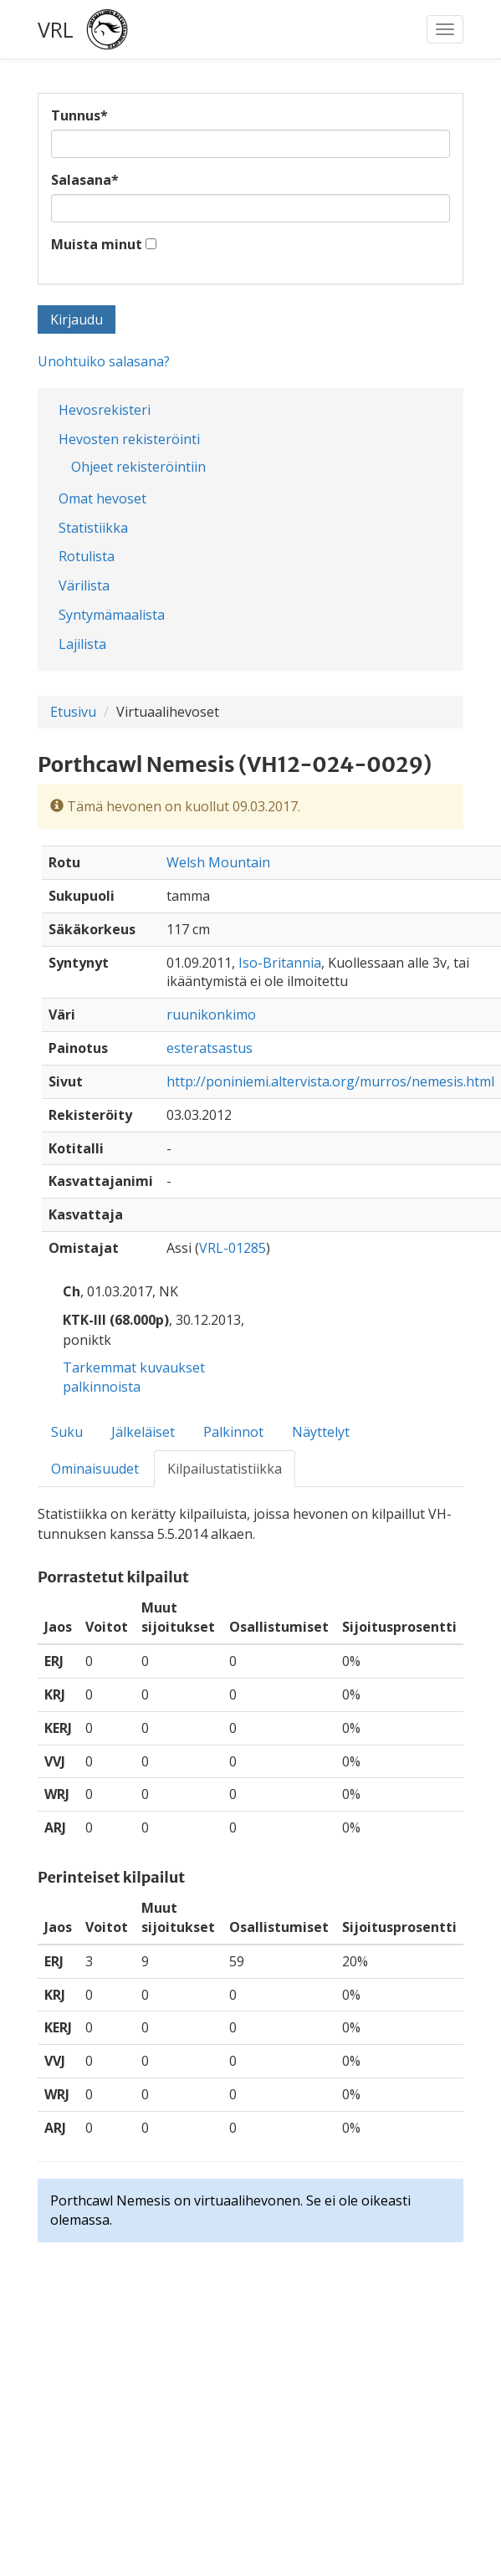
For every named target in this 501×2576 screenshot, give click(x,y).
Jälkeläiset (143, 1432)
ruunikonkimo (211, 1014)
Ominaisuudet (95, 1468)
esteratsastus (209, 1048)
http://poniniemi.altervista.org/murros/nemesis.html (330, 1081)
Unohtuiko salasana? (104, 361)
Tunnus (79, 115)
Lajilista (82, 644)
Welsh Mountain (218, 862)
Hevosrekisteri (105, 410)
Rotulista (87, 556)
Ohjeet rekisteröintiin (138, 466)
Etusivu (73, 712)
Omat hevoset (102, 498)
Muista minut (96, 244)
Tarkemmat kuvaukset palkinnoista (134, 1377)
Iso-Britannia (279, 962)
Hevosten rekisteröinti (129, 439)
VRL (56, 29)
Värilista (84, 585)
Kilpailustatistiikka (224, 1468)
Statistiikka (93, 528)
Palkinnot (233, 1432)
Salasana (85, 180)
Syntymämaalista (112, 615)
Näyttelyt (321, 1432)
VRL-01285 (232, 1248)
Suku (67, 1432)
